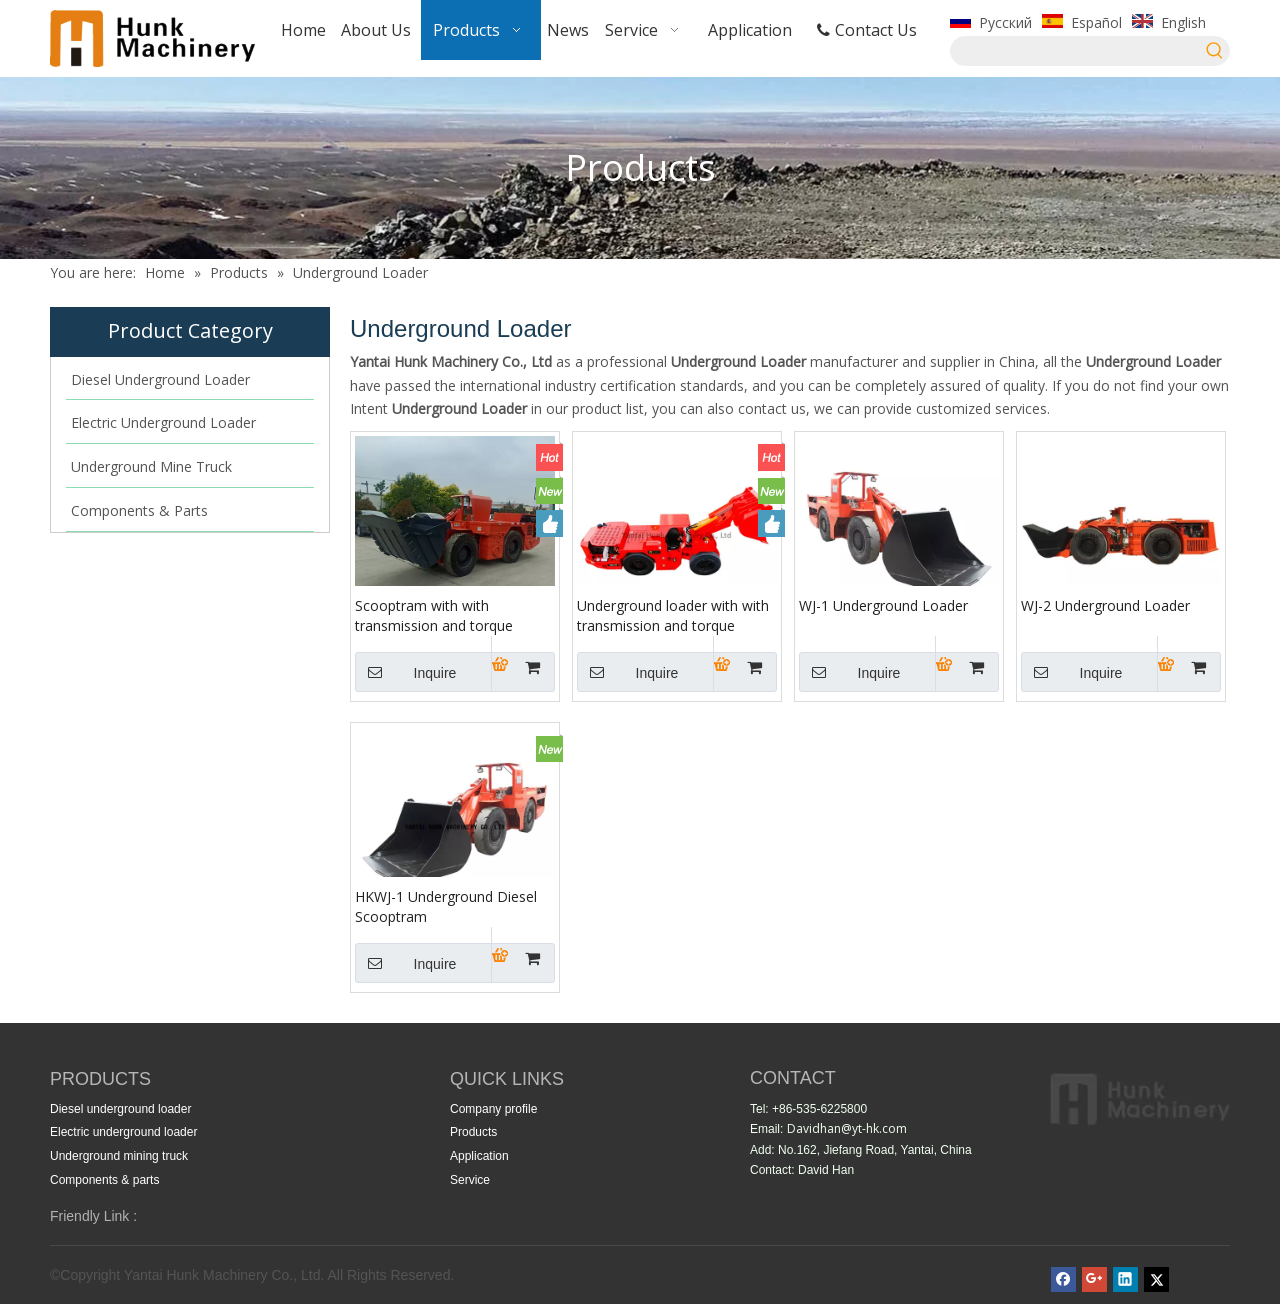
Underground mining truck (119, 1156)
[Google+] (1094, 1279)
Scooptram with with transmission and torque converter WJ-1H (434, 616)
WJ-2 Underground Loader (1105, 605)
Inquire (405, 672)
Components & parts (104, 1180)
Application (479, 1156)
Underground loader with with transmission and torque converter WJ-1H (673, 616)
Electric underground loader (123, 1132)
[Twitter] (1156, 1279)
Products (473, 1132)
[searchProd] (1076, 51)
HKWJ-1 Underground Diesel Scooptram (446, 906)
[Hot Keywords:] (1215, 51)
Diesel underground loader (120, 1109)
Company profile (493, 1109)
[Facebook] (1063, 1279)
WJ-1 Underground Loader (883, 605)
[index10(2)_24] (1140, 1099)
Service (470, 1180)
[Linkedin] (1125, 1279)
